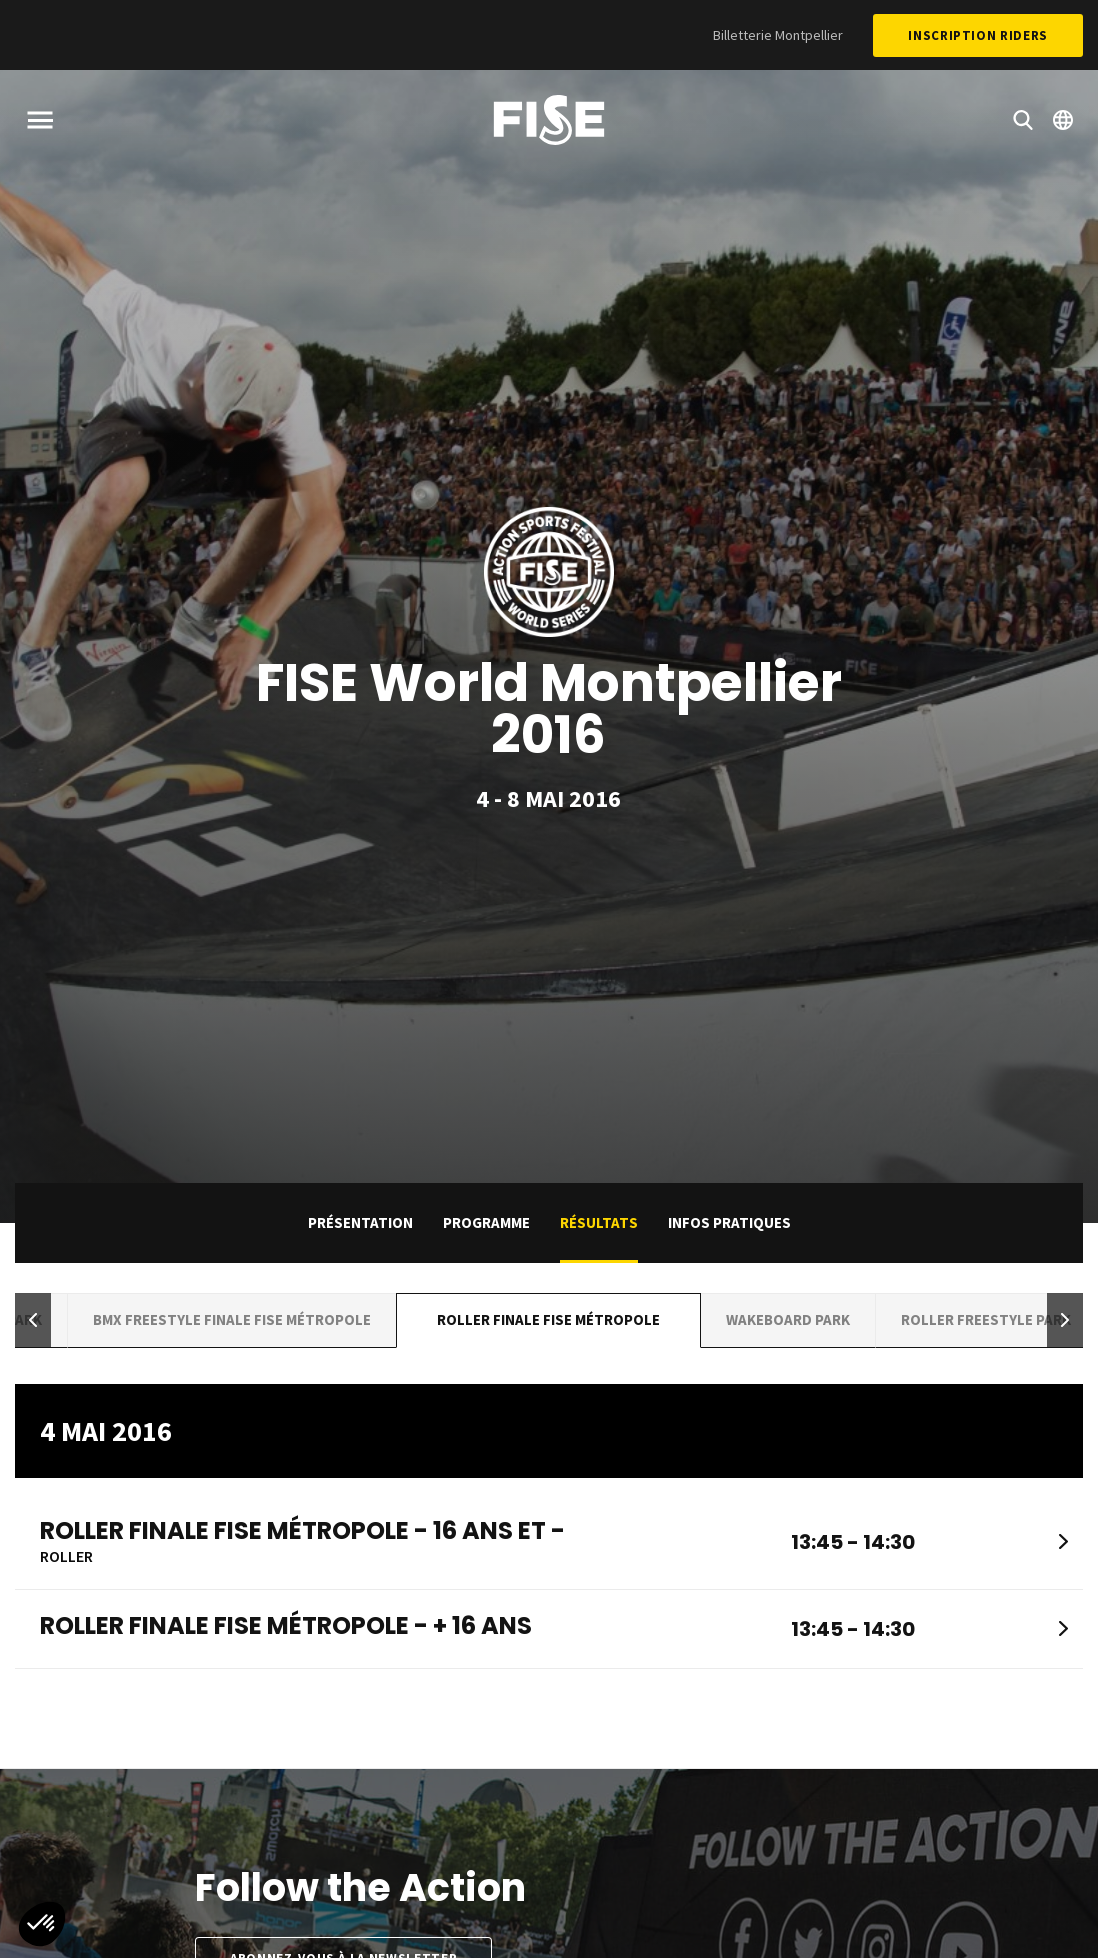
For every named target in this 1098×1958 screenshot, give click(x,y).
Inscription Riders (978, 35)
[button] (33, 1320)
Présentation (360, 1222)
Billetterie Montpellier (778, 35)
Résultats (599, 1222)
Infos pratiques (729, 1222)
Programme (486, 1222)
